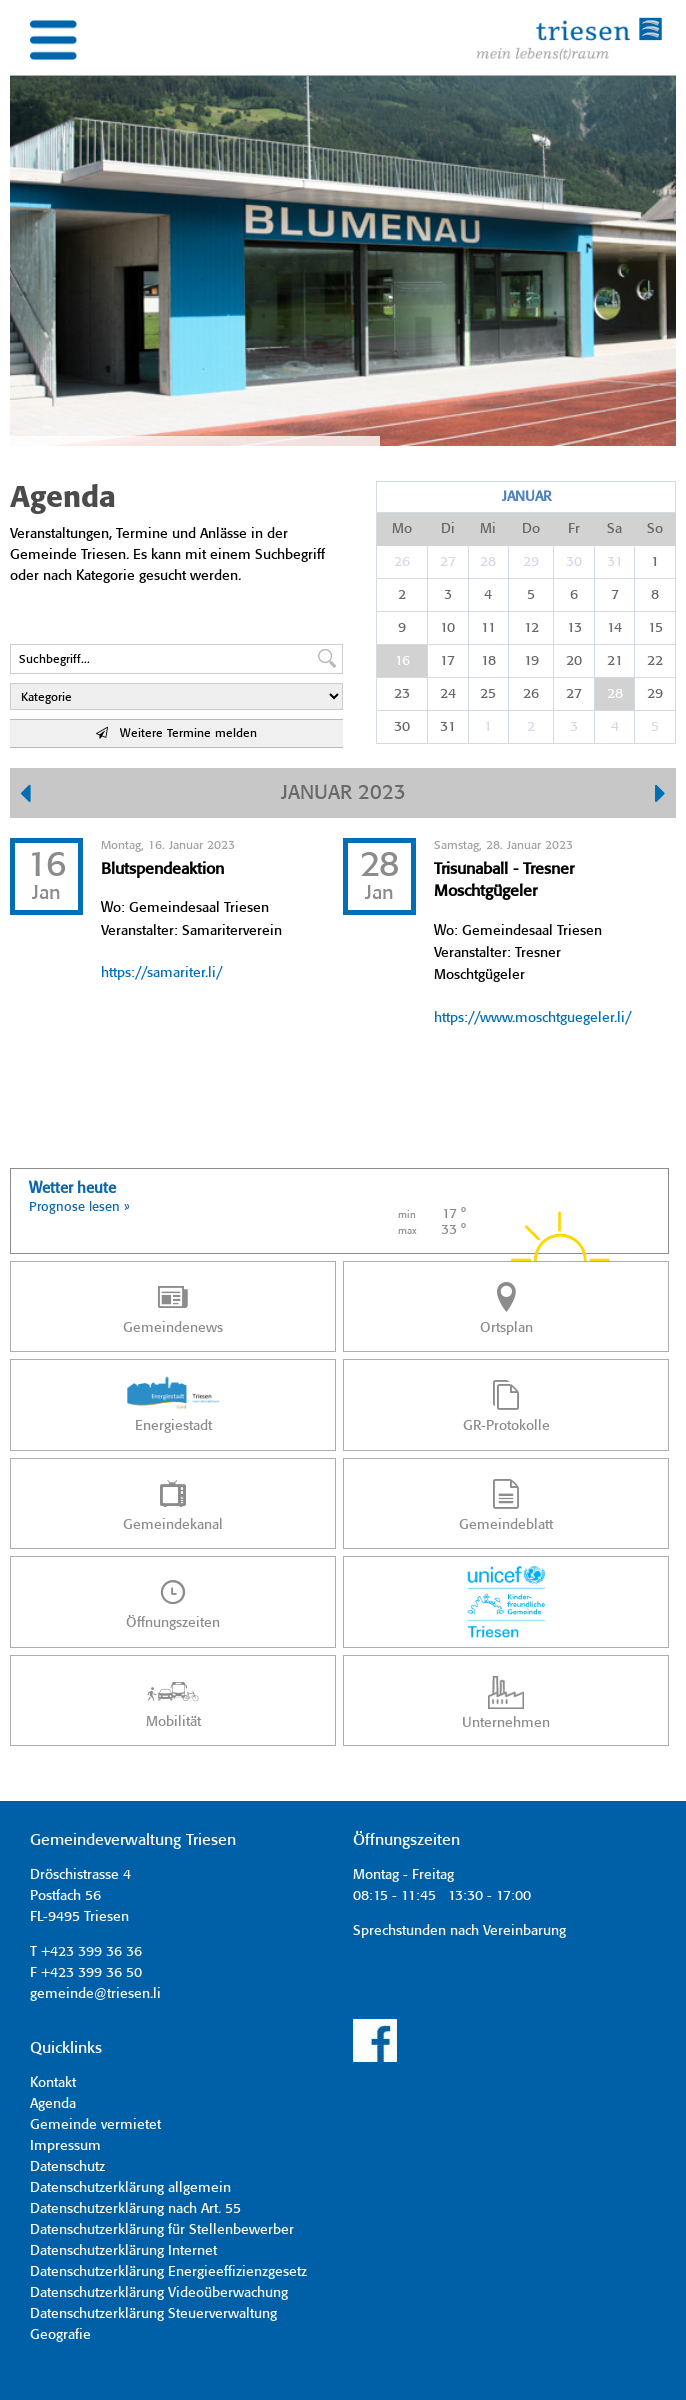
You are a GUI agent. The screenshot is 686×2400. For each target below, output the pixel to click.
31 (615, 562)
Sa (614, 529)
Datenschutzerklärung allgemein (130, 2188)
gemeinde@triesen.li (95, 1994)
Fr (574, 529)
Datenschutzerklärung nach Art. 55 (135, 2209)
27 (448, 562)
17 (447, 661)
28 (488, 562)
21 (615, 661)
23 (402, 694)
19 (531, 661)
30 (574, 562)
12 (531, 628)
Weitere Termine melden (176, 733)
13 (574, 628)
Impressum (65, 2146)
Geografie (60, 2335)
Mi (488, 529)
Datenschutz (67, 2167)
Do (531, 529)
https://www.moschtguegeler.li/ (532, 1018)
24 (448, 694)
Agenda (53, 2104)
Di (448, 529)
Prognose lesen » (79, 1207)
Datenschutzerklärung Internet (123, 2251)
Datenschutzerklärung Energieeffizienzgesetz (168, 2272)
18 (488, 661)
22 (655, 661)
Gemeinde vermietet (95, 2125)
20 (574, 661)
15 (655, 628)
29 (531, 562)
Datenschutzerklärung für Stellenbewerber (162, 2230)
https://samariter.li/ (161, 973)
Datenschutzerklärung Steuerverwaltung (153, 2314)
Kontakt (53, 2083)
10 (447, 628)
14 (614, 628)
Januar (526, 497)
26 (402, 562)
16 (402, 661)
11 (488, 628)
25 (488, 694)
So (655, 529)
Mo (402, 529)
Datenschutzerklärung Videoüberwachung (159, 2293)
